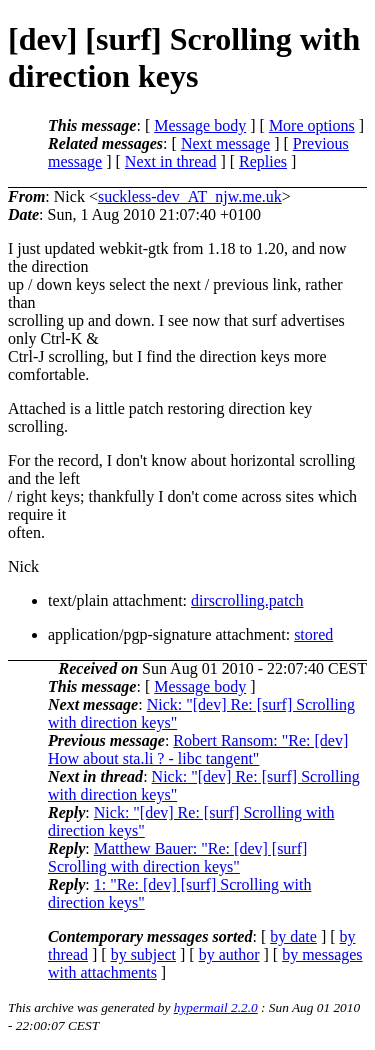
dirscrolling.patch (247, 600)
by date (293, 936)
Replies (263, 161)
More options (312, 125)
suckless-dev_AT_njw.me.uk (190, 196)
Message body (200, 125)
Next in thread (171, 161)
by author (229, 954)
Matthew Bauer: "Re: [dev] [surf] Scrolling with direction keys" (177, 857)
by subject (143, 954)
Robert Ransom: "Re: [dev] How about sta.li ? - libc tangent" (198, 749)
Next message (225, 143)
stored (313, 634)
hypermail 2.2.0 (216, 1007)
